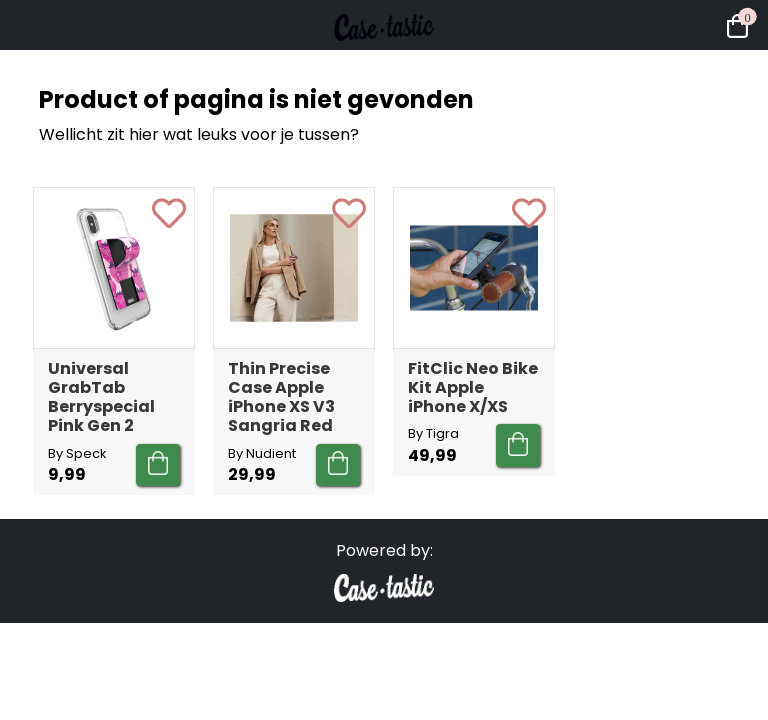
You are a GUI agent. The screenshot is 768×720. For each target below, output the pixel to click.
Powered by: (384, 550)
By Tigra (433, 433)
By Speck (77, 453)
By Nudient (262, 453)
